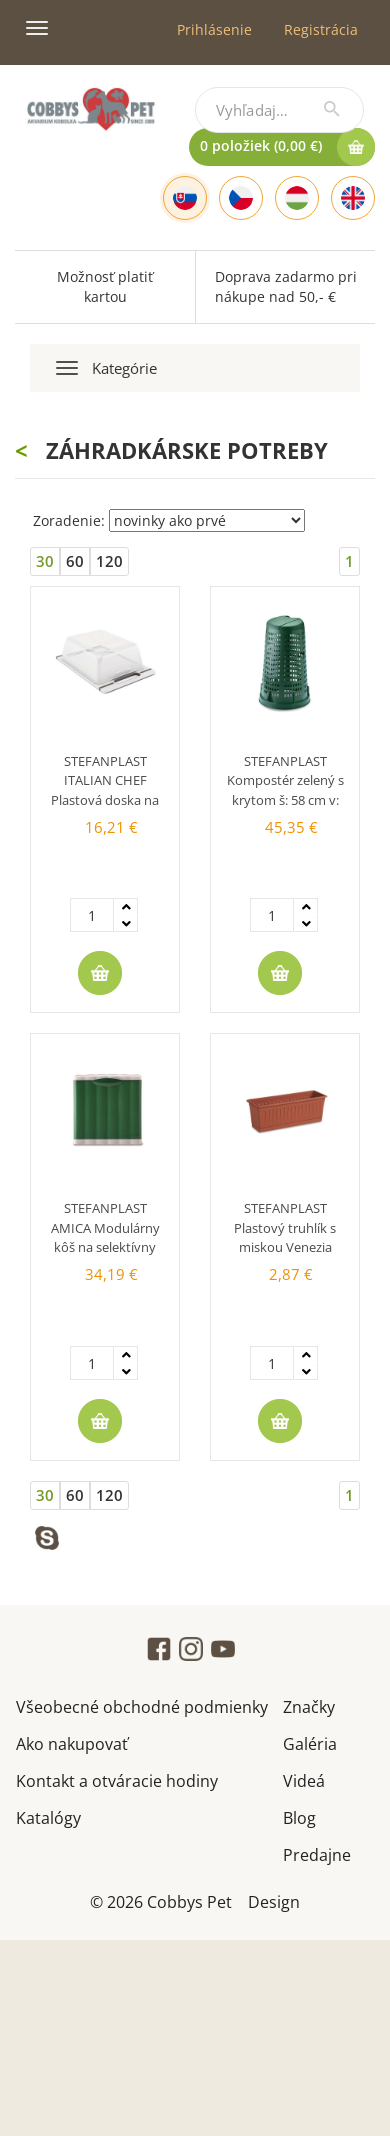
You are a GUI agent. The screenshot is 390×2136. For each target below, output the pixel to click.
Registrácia (321, 29)
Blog (299, 1816)
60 (75, 561)
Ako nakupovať (72, 1742)
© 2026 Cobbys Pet (161, 1900)
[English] (353, 198)
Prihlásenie (214, 29)
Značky (309, 1705)
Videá (304, 1779)
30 (45, 561)
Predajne (317, 1853)
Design (274, 1900)
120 (109, 561)
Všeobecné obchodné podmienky (142, 1705)
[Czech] (241, 198)
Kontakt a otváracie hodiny (117, 1779)
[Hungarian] (297, 198)
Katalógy (48, 1816)
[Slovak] (185, 198)
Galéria (310, 1742)
